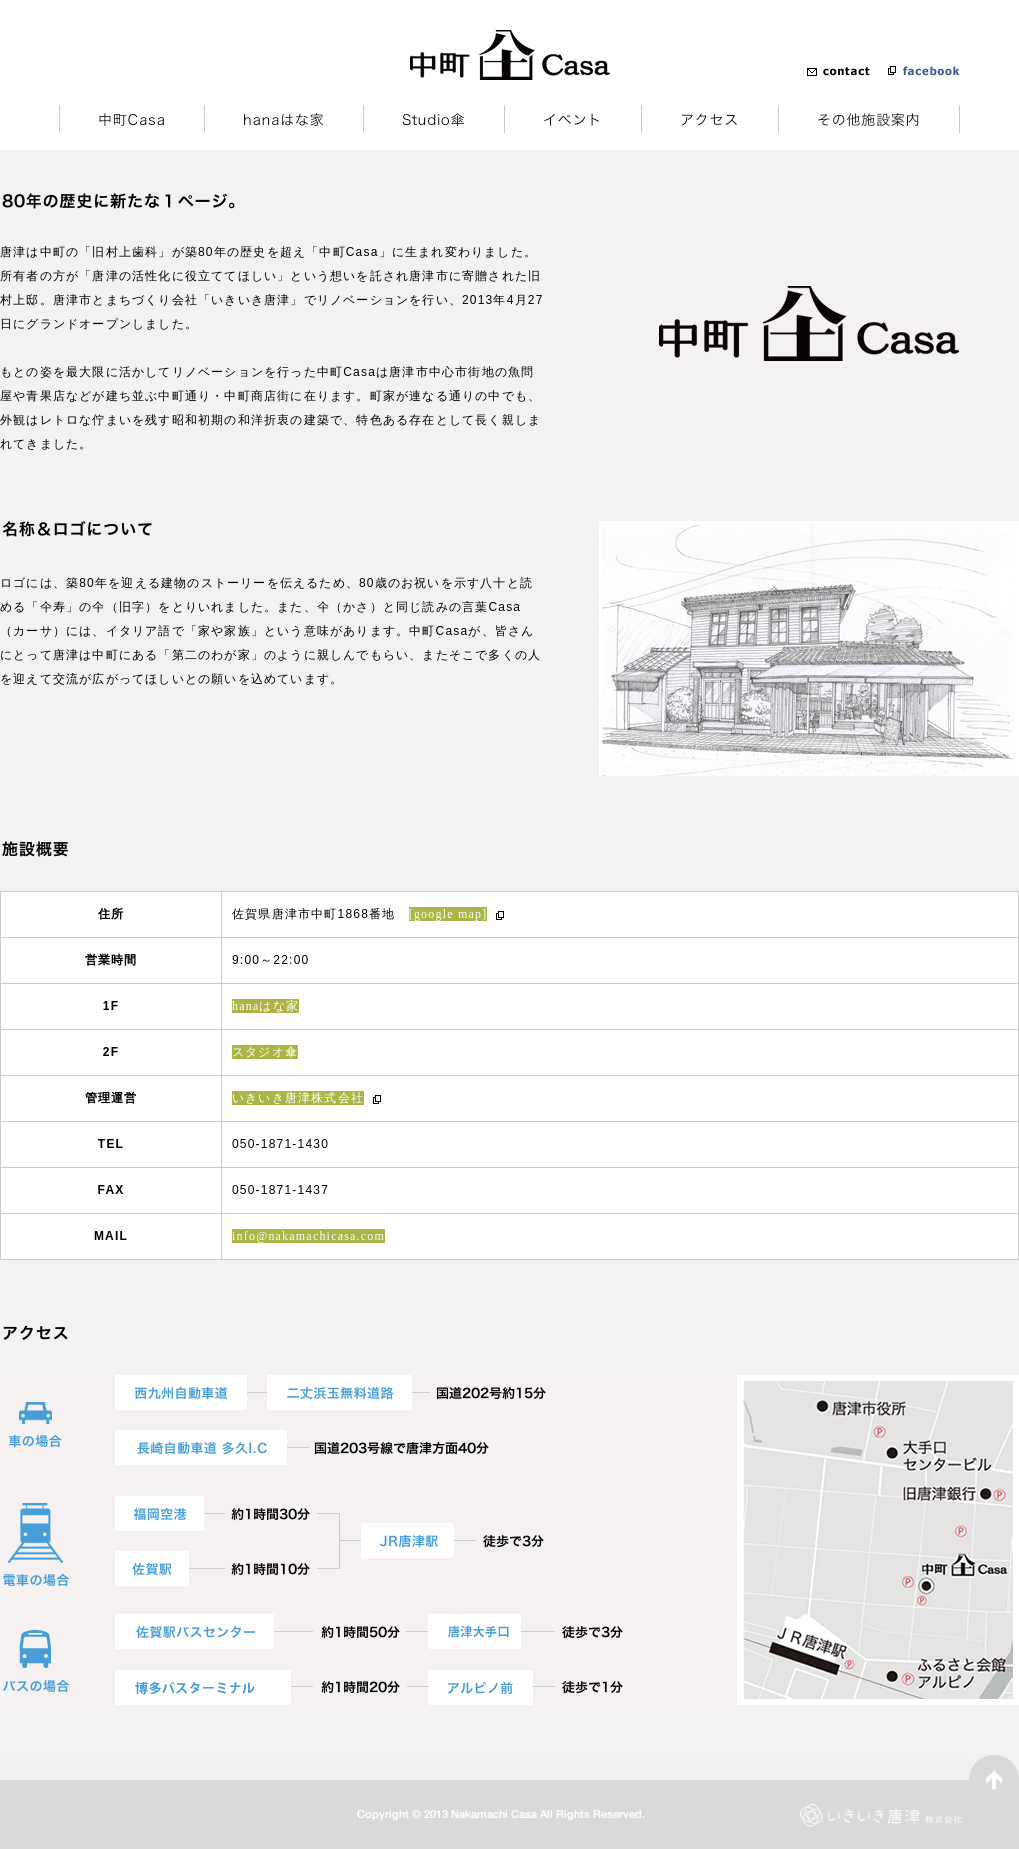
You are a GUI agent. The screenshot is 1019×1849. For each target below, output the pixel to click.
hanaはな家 (265, 1006)
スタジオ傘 (265, 1052)
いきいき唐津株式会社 (298, 1098)
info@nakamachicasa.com (308, 1236)
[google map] (448, 914)
